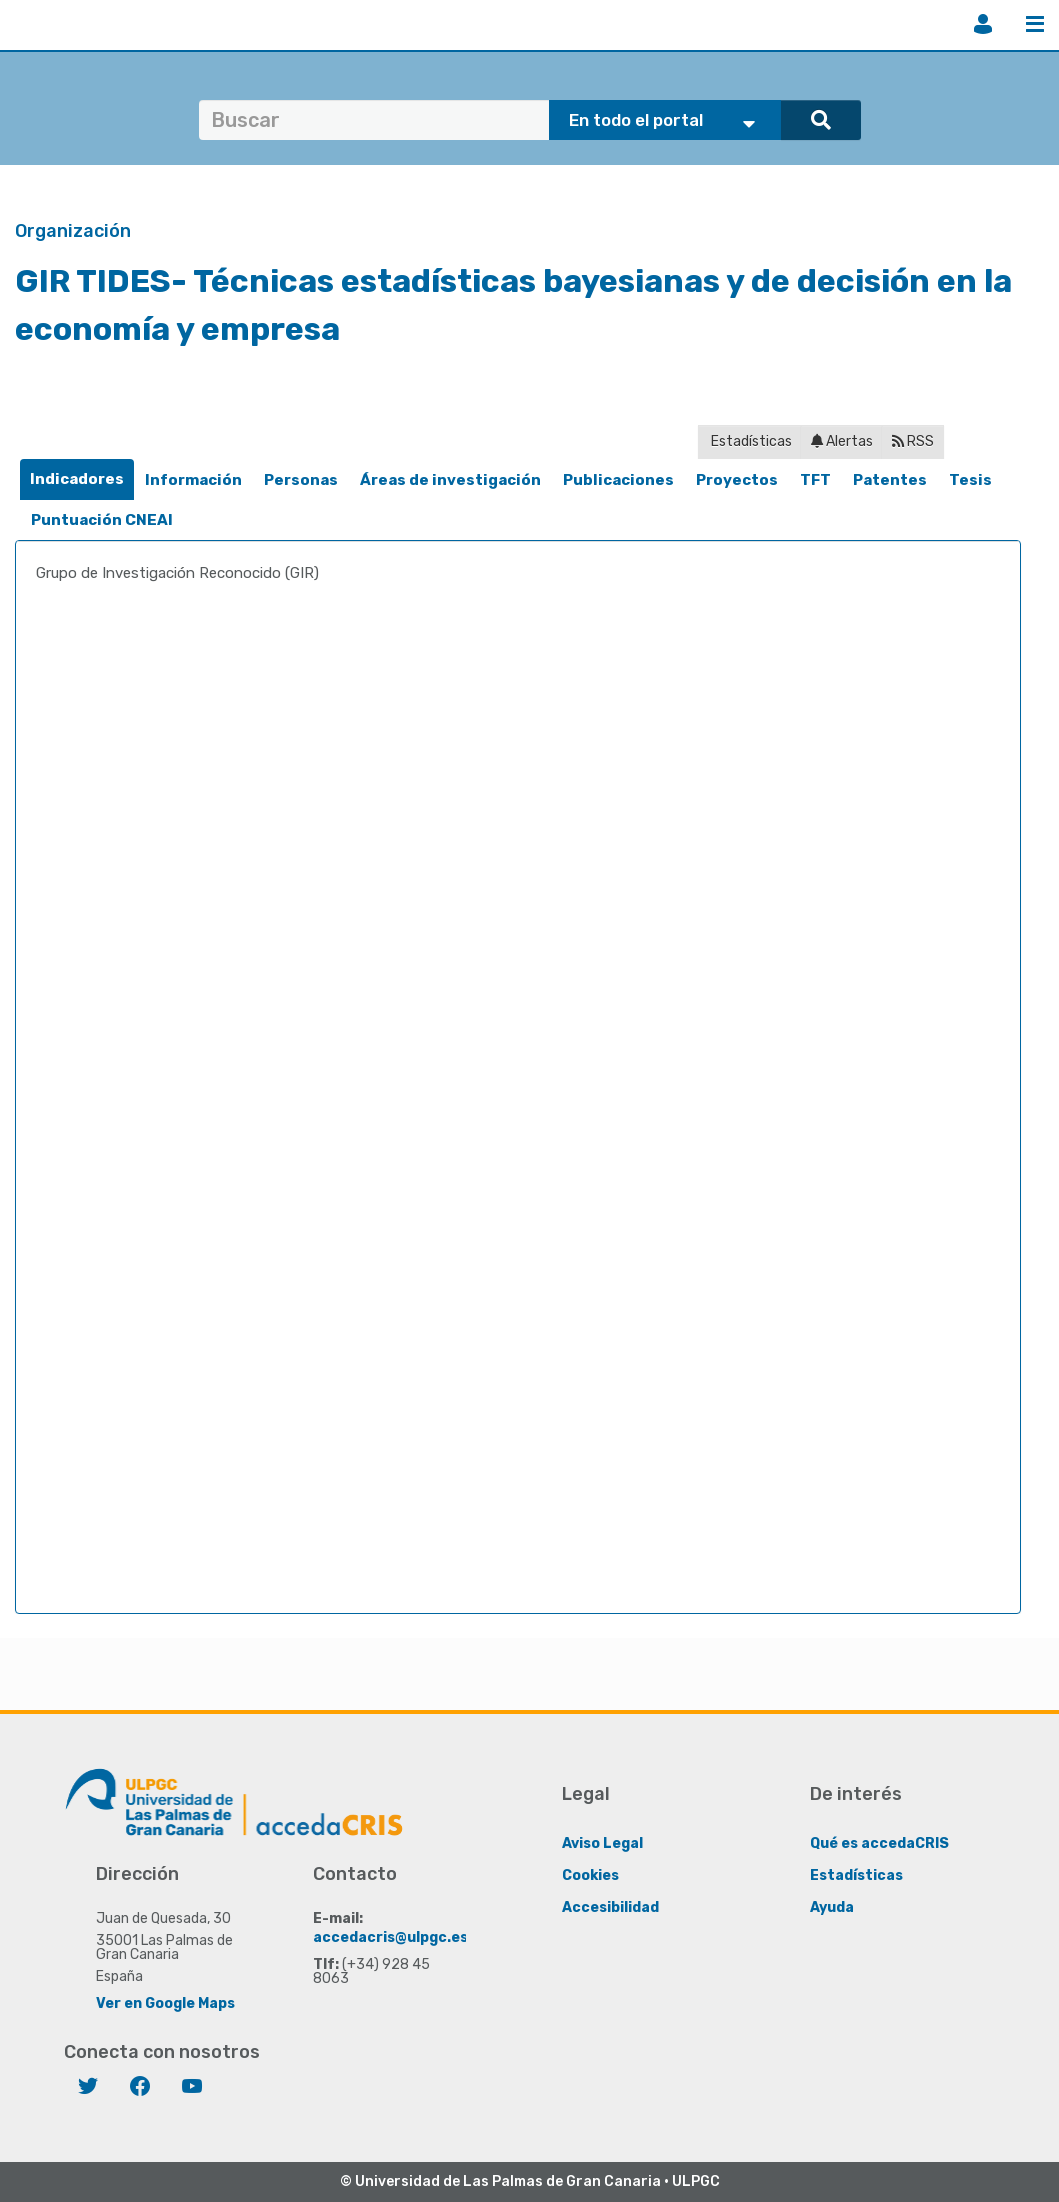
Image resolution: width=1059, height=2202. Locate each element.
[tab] (77, 479)
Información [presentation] (193, 480)
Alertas (842, 441)
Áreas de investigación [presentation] (450, 480)
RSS (913, 441)
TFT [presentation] (815, 480)
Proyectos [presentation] (737, 480)
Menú (1035, 24)
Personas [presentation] (301, 480)
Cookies (590, 1875)
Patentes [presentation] (890, 480)
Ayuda (832, 1907)
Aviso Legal (602, 1843)
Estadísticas (750, 441)
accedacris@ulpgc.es (390, 1937)
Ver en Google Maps (165, 2003)
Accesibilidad (610, 1907)
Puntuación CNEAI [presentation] (102, 520)
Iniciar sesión (983, 24)
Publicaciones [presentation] (618, 480)
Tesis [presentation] (970, 480)
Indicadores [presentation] (77, 479)
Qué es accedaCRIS (879, 1843)
